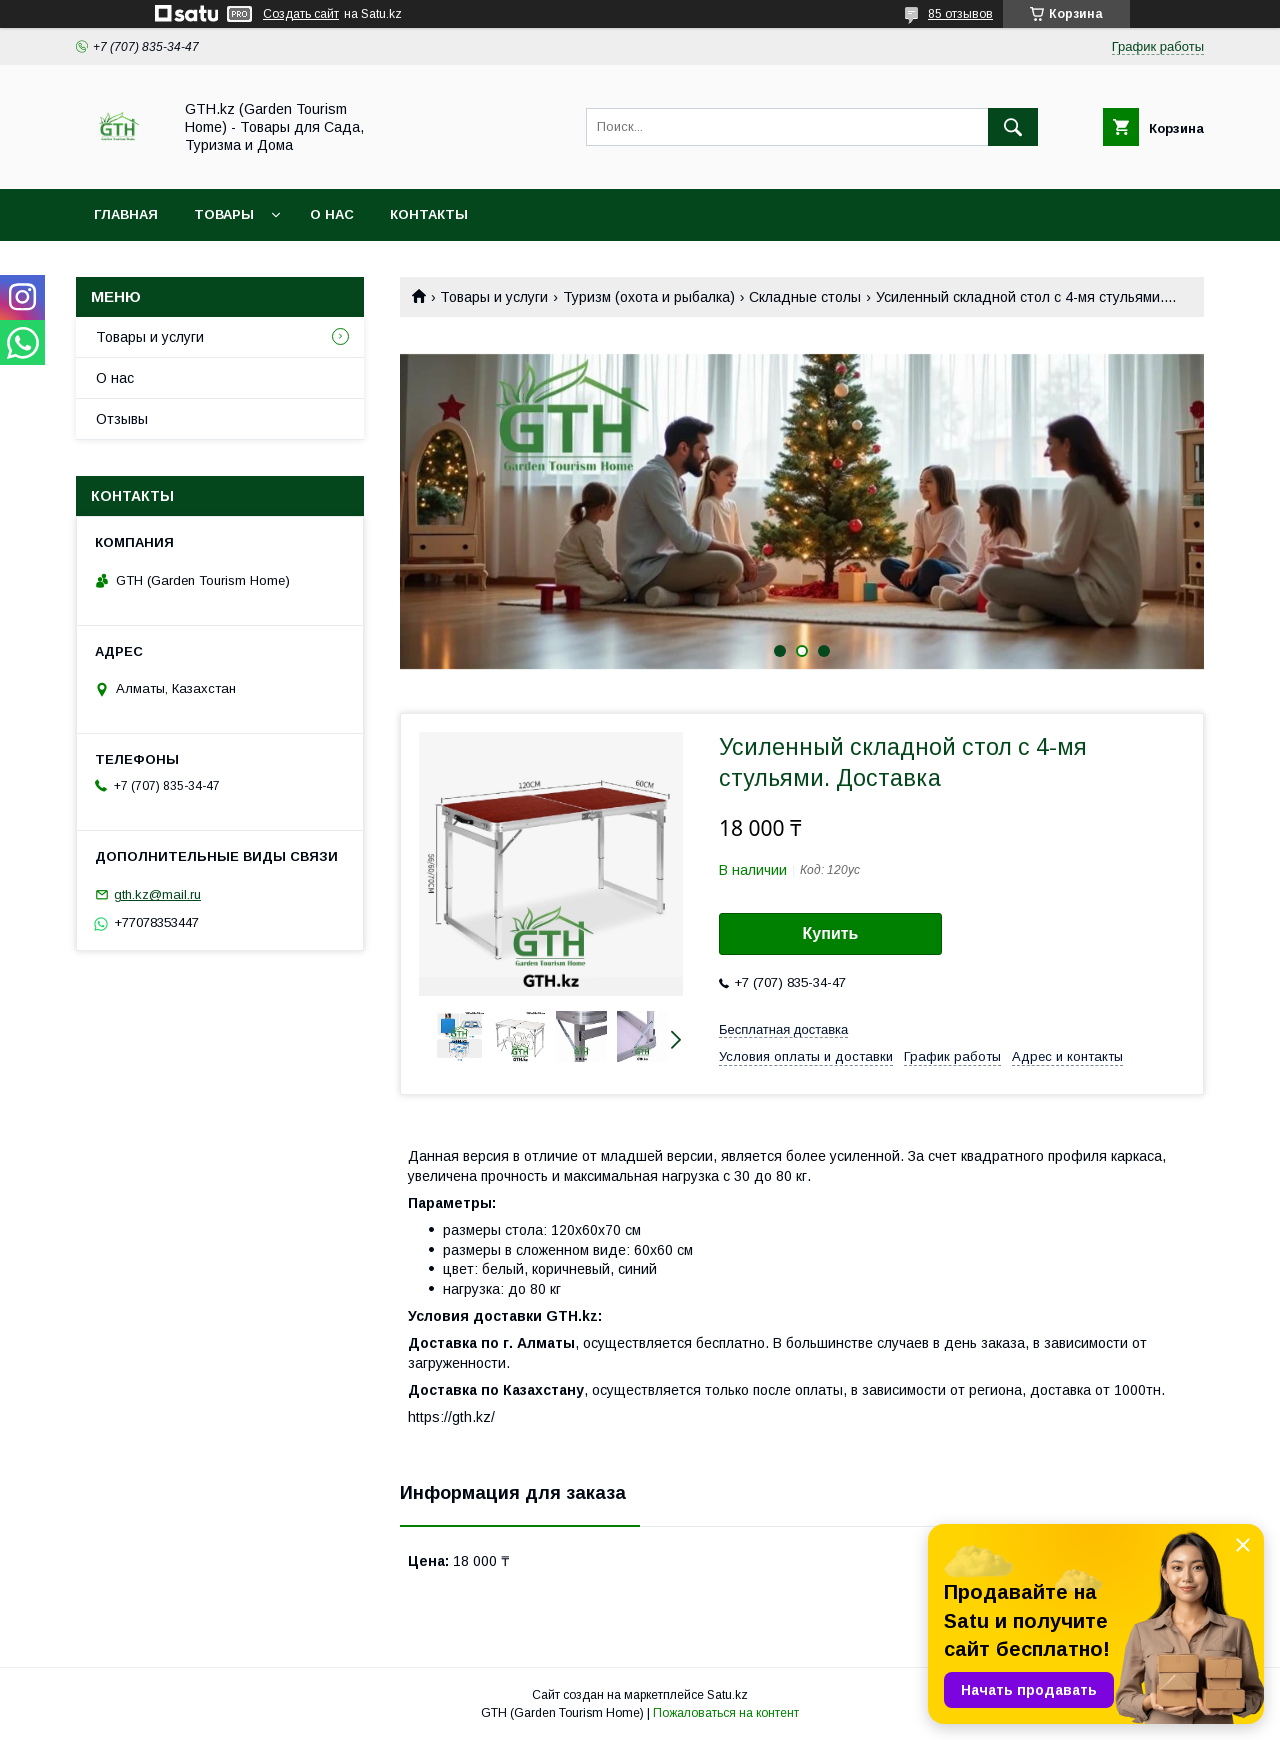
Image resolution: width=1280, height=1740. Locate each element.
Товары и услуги (494, 297)
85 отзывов (960, 14)
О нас (332, 214)
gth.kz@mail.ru (157, 894)
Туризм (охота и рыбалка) (649, 297)
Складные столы (805, 297)
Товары (224, 214)
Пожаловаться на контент (726, 1713)
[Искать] (1013, 127)
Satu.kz (727, 1695)
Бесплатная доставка (783, 1029)
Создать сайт (301, 14)
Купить (831, 933)
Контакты (429, 214)
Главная (126, 214)
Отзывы (122, 419)
